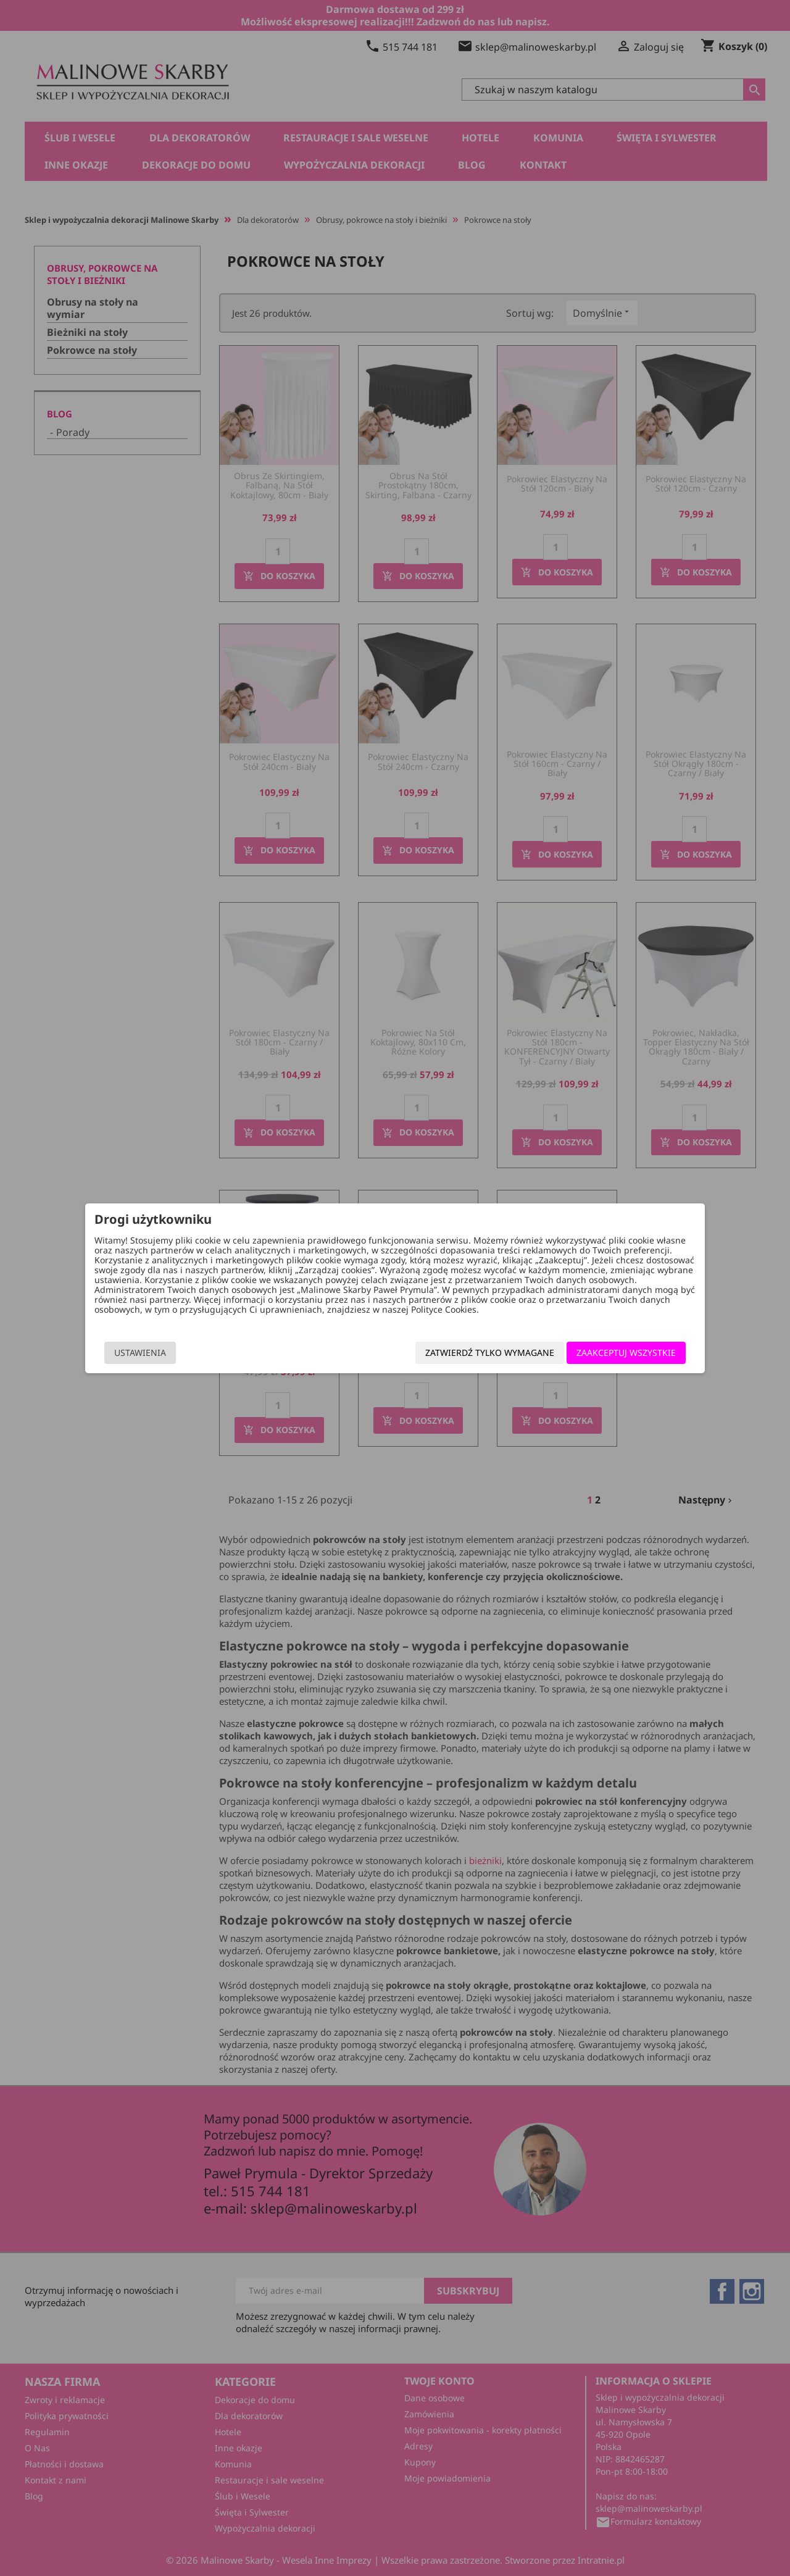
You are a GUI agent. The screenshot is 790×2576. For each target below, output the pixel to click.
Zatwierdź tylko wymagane (481, 1352)
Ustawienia (149, 1352)
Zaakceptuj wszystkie (617, 1352)
